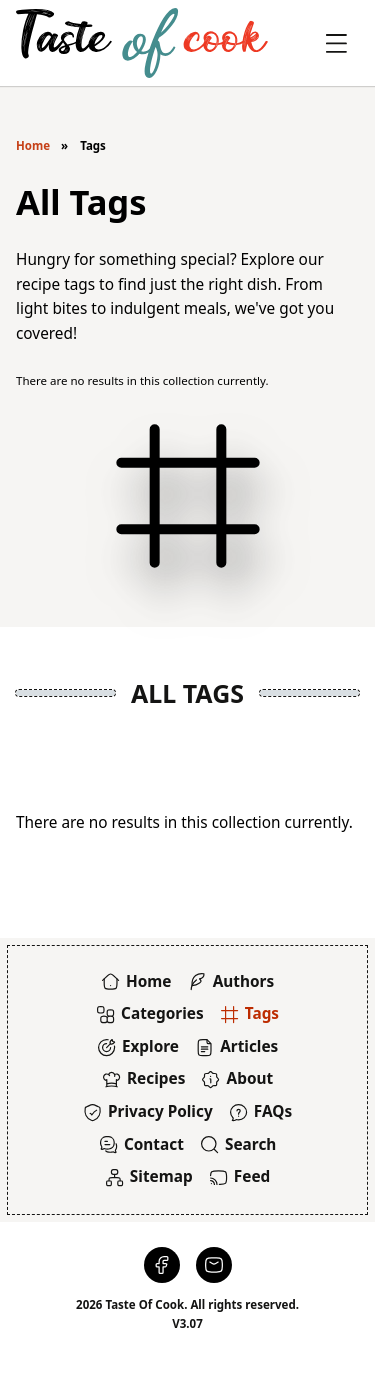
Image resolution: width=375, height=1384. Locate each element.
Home (33, 145)
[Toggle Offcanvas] (336, 43)
